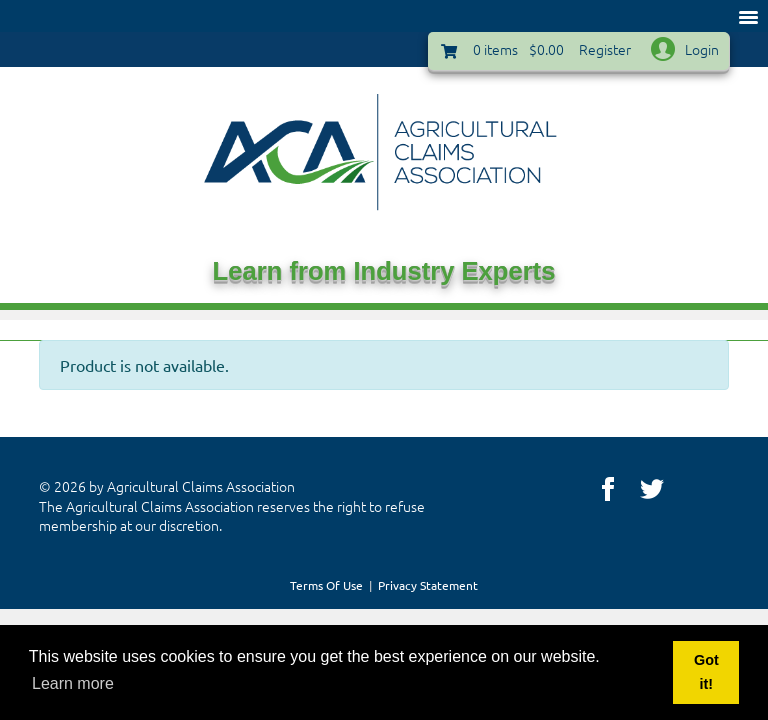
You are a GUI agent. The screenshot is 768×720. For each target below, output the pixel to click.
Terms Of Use (326, 585)
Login (702, 49)
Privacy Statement (428, 585)
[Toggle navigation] (748, 16)
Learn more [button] (73, 683)
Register (605, 49)
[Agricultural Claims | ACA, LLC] (384, 150)
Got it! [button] (706, 672)
